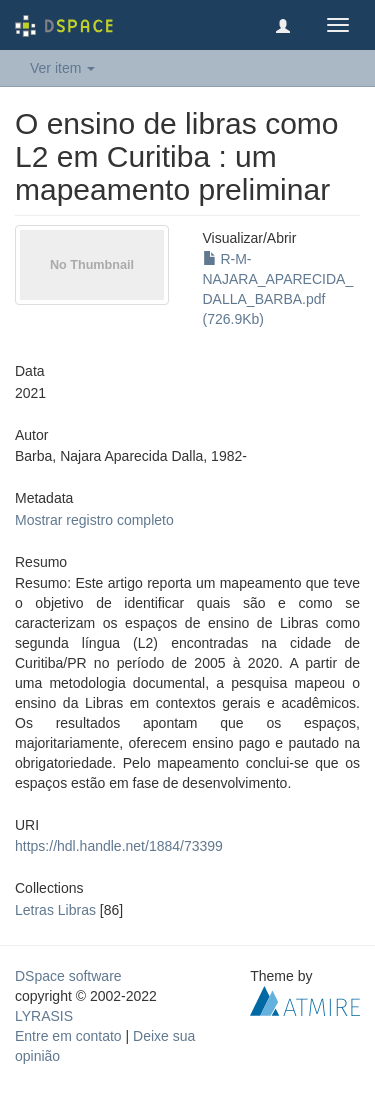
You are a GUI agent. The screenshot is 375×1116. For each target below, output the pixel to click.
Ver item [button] (62, 68)
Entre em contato (68, 1036)
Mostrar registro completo (94, 520)
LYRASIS (44, 1016)
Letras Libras (55, 910)
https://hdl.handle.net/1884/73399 (119, 846)
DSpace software (68, 976)
